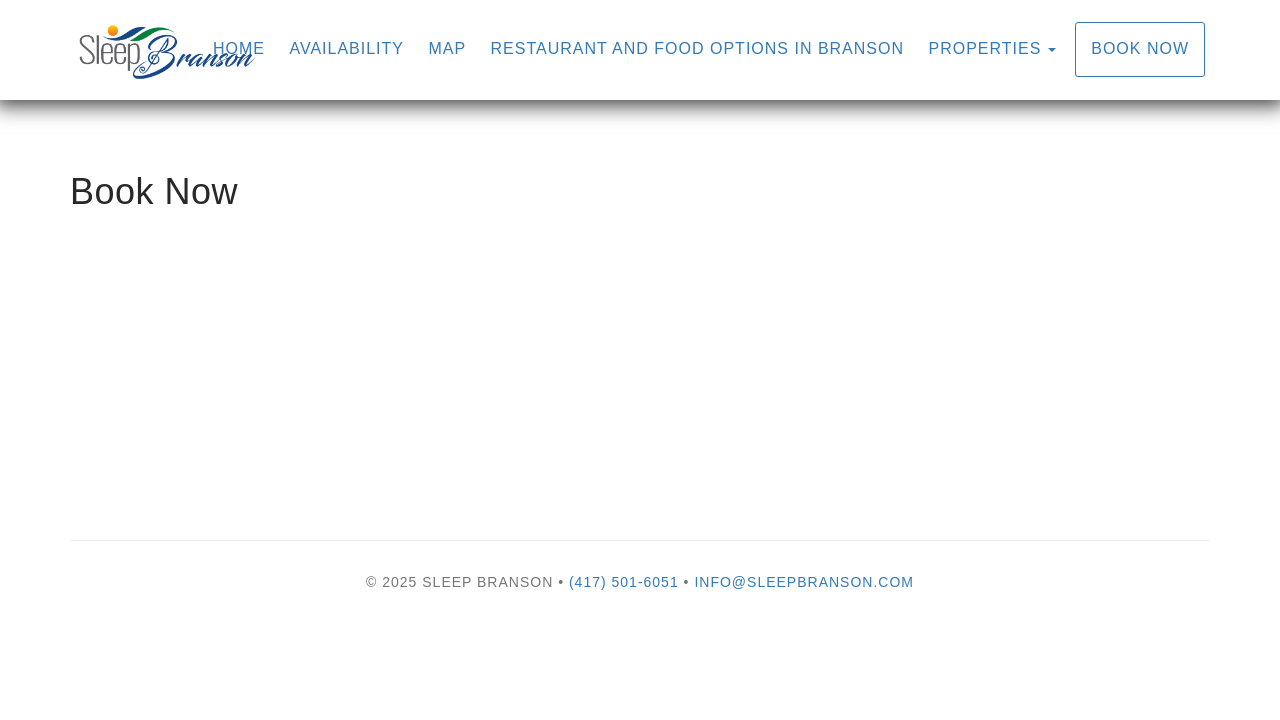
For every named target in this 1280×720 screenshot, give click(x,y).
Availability (346, 48)
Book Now (1140, 48)
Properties (984, 48)
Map (447, 48)
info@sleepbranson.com (804, 582)
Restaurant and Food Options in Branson (697, 48)
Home (239, 48)
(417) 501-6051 (624, 582)
